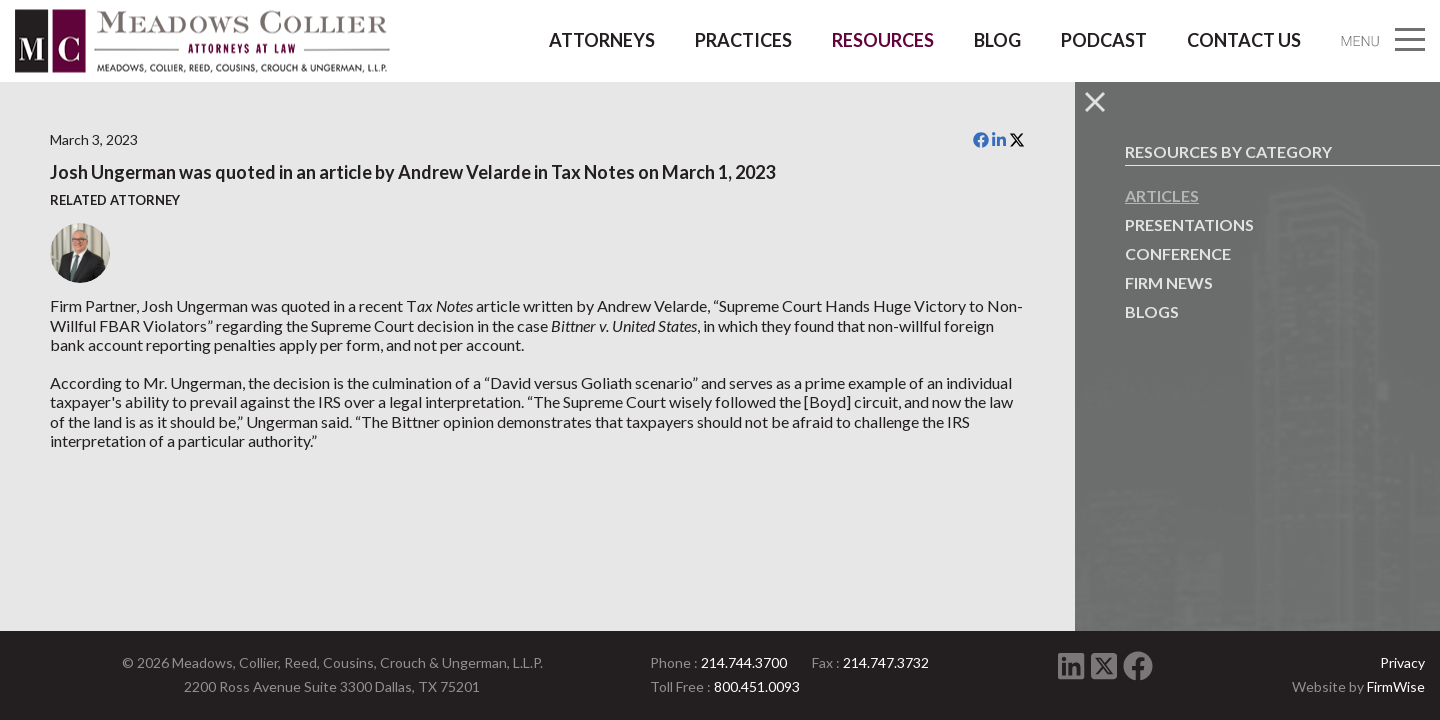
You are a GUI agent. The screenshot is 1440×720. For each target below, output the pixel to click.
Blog (997, 40)
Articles (1162, 195)
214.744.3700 (744, 662)
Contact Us (1244, 40)
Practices (743, 40)
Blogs (1152, 311)
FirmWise (1396, 686)
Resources (883, 40)
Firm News (1169, 282)
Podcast (1104, 40)
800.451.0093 (757, 686)
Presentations (1189, 224)
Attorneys (602, 40)
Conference (1178, 253)
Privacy (1402, 662)
